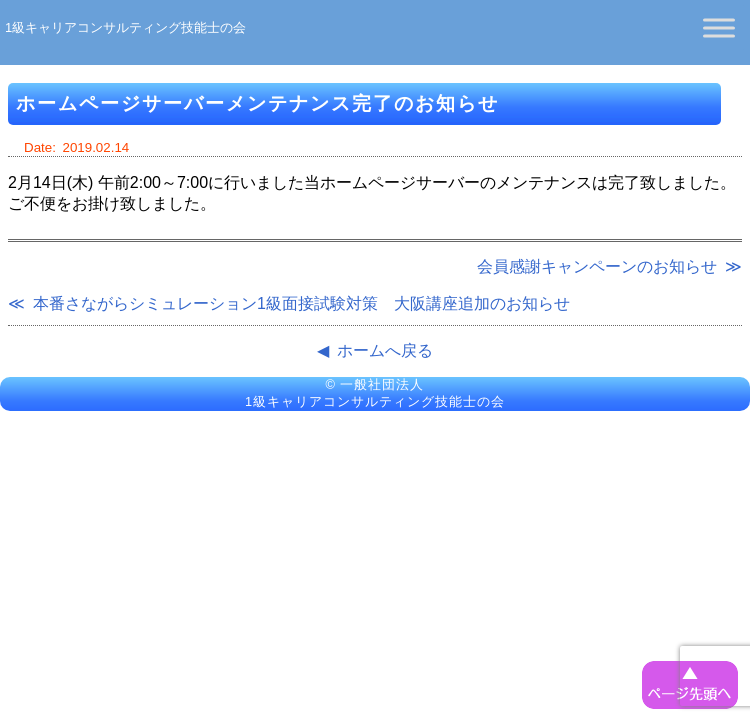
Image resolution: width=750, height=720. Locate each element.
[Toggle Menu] (719, 27)
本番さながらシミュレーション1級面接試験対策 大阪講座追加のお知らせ (301, 303)
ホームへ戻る (385, 350)
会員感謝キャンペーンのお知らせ (597, 266)
